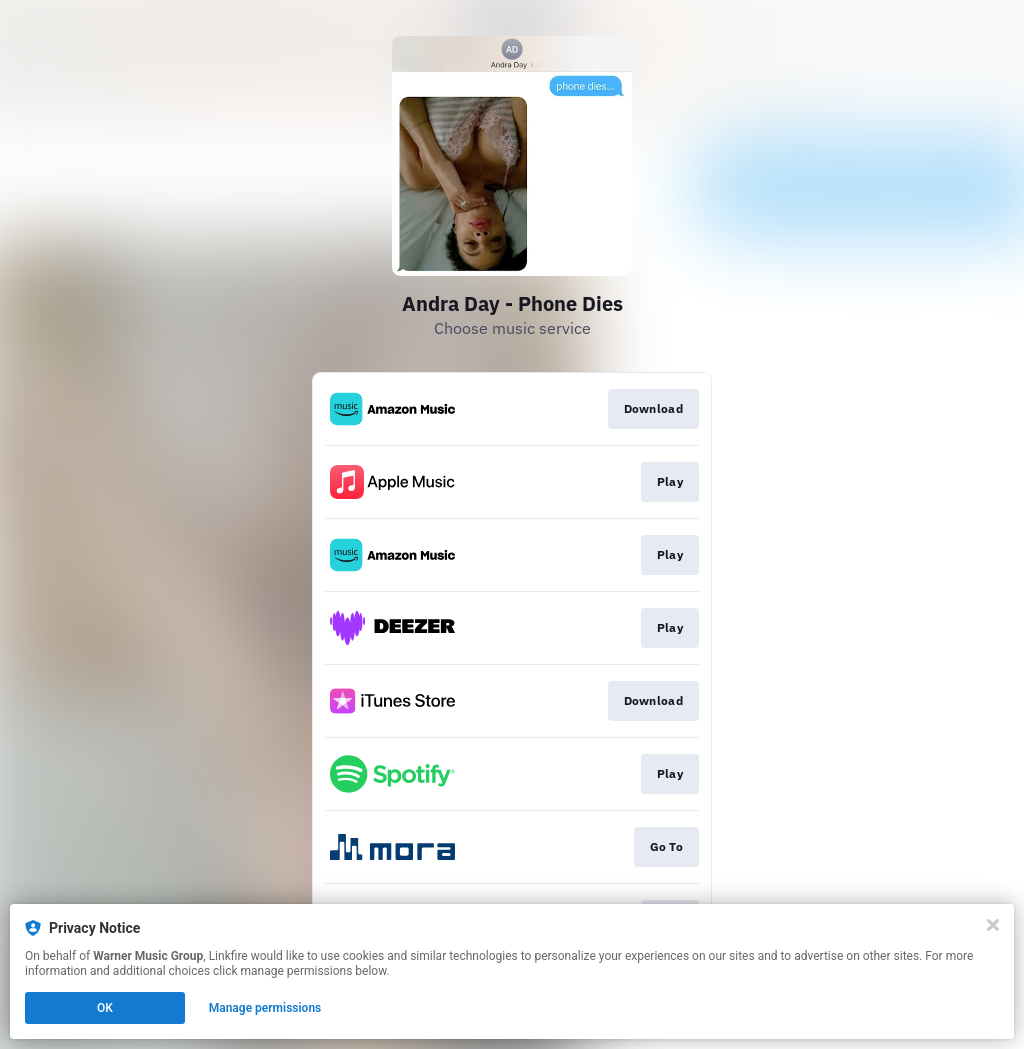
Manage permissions (265, 1008)
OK (105, 1008)
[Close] (993, 925)
